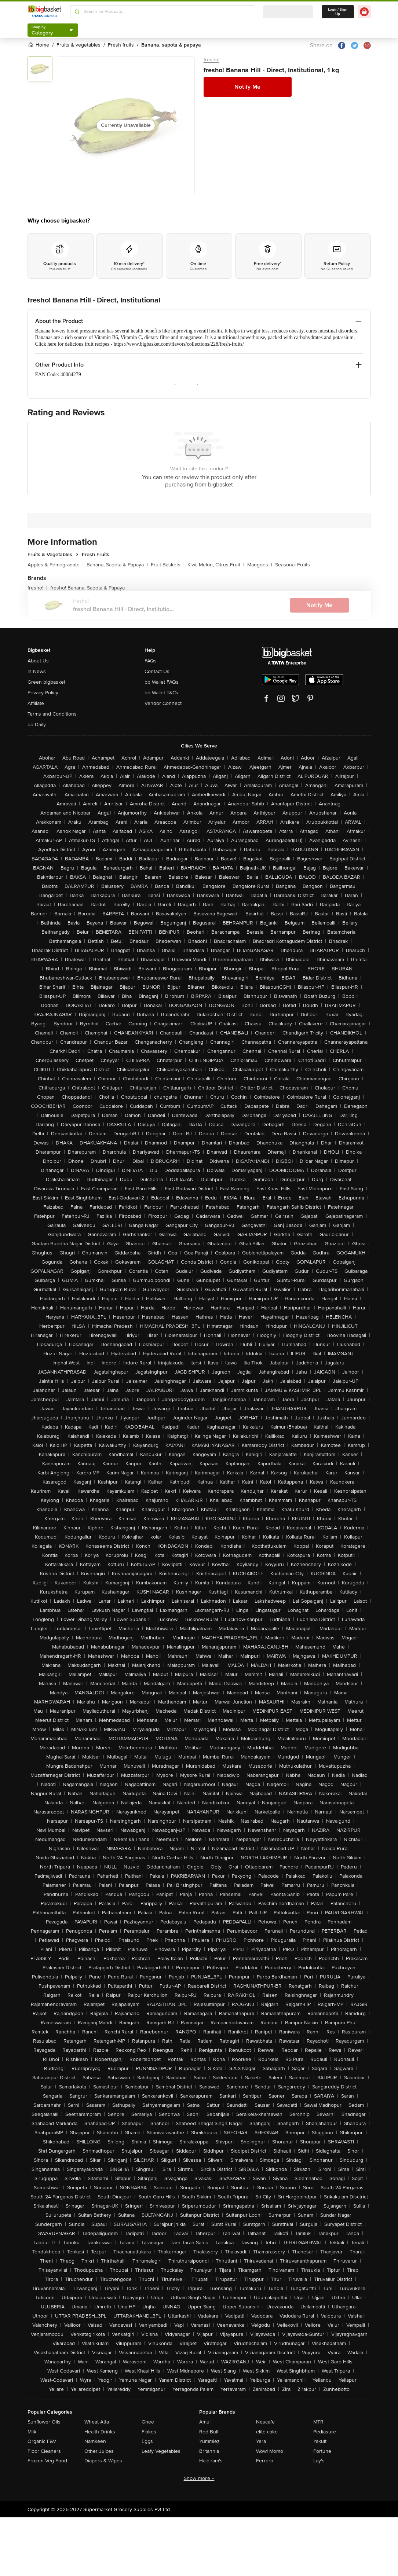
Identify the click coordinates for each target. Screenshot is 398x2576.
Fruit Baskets (168, 565)
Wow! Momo (269, 2451)
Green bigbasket (46, 682)
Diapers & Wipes (103, 2461)
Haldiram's (211, 2461)
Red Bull (208, 2432)
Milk (32, 2432)
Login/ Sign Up (338, 11)
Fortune (322, 2451)
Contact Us (157, 671)
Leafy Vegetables (161, 2451)
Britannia (209, 2451)
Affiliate (36, 703)
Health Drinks (99, 2432)
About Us (38, 661)
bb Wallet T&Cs (161, 693)
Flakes (149, 2432)
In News (37, 671)
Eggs (147, 2441)
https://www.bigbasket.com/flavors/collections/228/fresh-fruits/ (179, 344)
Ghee (148, 2422)
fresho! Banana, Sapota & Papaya (87, 588)
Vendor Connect (163, 703)
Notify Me (247, 87)
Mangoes (259, 565)
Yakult (319, 2441)
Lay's (319, 2461)
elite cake (267, 2432)
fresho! (211, 59)
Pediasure (324, 2432)
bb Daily (37, 724)
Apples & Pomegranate (56, 565)
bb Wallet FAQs (162, 682)
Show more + (199, 2478)
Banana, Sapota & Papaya (117, 565)
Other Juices (99, 2451)
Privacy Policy (43, 693)
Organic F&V (42, 2441)
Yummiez (209, 2441)
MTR (318, 2422)
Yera (261, 2441)
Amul (205, 2422)
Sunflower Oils (44, 2422)
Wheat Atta (96, 2422)
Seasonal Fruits (292, 565)
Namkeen (95, 2441)
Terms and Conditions (52, 714)
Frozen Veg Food (47, 2461)
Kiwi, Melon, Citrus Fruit (215, 565)
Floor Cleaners (44, 2451)
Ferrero (264, 2461)
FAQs (151, 661)
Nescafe (265, 2422)
